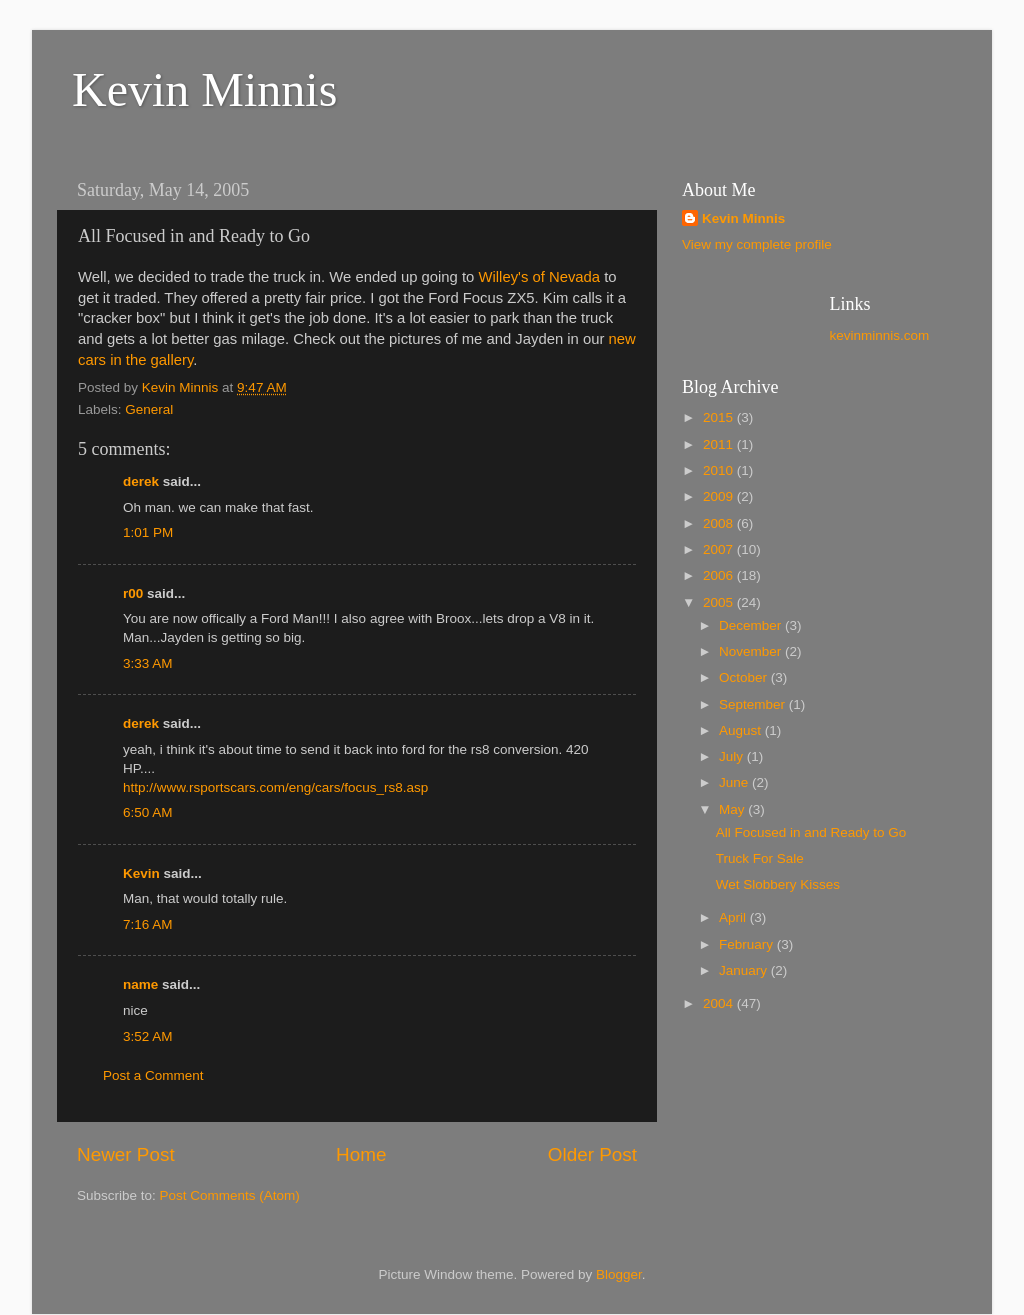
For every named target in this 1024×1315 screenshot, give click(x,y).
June (735, 782)
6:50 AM (148, 812)
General (149, 409)
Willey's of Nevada (539, 277)
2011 (720, 444)
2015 (720, 417)
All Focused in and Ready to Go (811, 832)
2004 (720, 1003)
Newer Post (126, 1154)
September (754, 704)
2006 (720, 575)
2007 (720, 549)
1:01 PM (148, 532)
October (745, 677)
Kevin (141, 873)
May (733, 809)
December (752, 625)
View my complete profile (757, 244)
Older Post (592, 1154)
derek (141, 481)
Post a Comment (153, 1075)
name (140, 984)
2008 (720, 523)
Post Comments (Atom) (230, 1195)
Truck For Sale (760, 858)
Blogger (619, 1274)
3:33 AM (148, 663)
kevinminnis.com (880, 335)
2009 (720, 496)
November (752, 651)
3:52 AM (148, 1036)
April (734, 917)
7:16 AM (148, 924)
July (733, 756)
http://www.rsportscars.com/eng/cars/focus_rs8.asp (275, 787)
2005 (720, 602)
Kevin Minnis (204, 89)
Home (361, 1154)
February (748, 944)
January (745, 970)
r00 (133, 593)
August (742, 730)
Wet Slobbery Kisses (778, 884)
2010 (720, 470)
